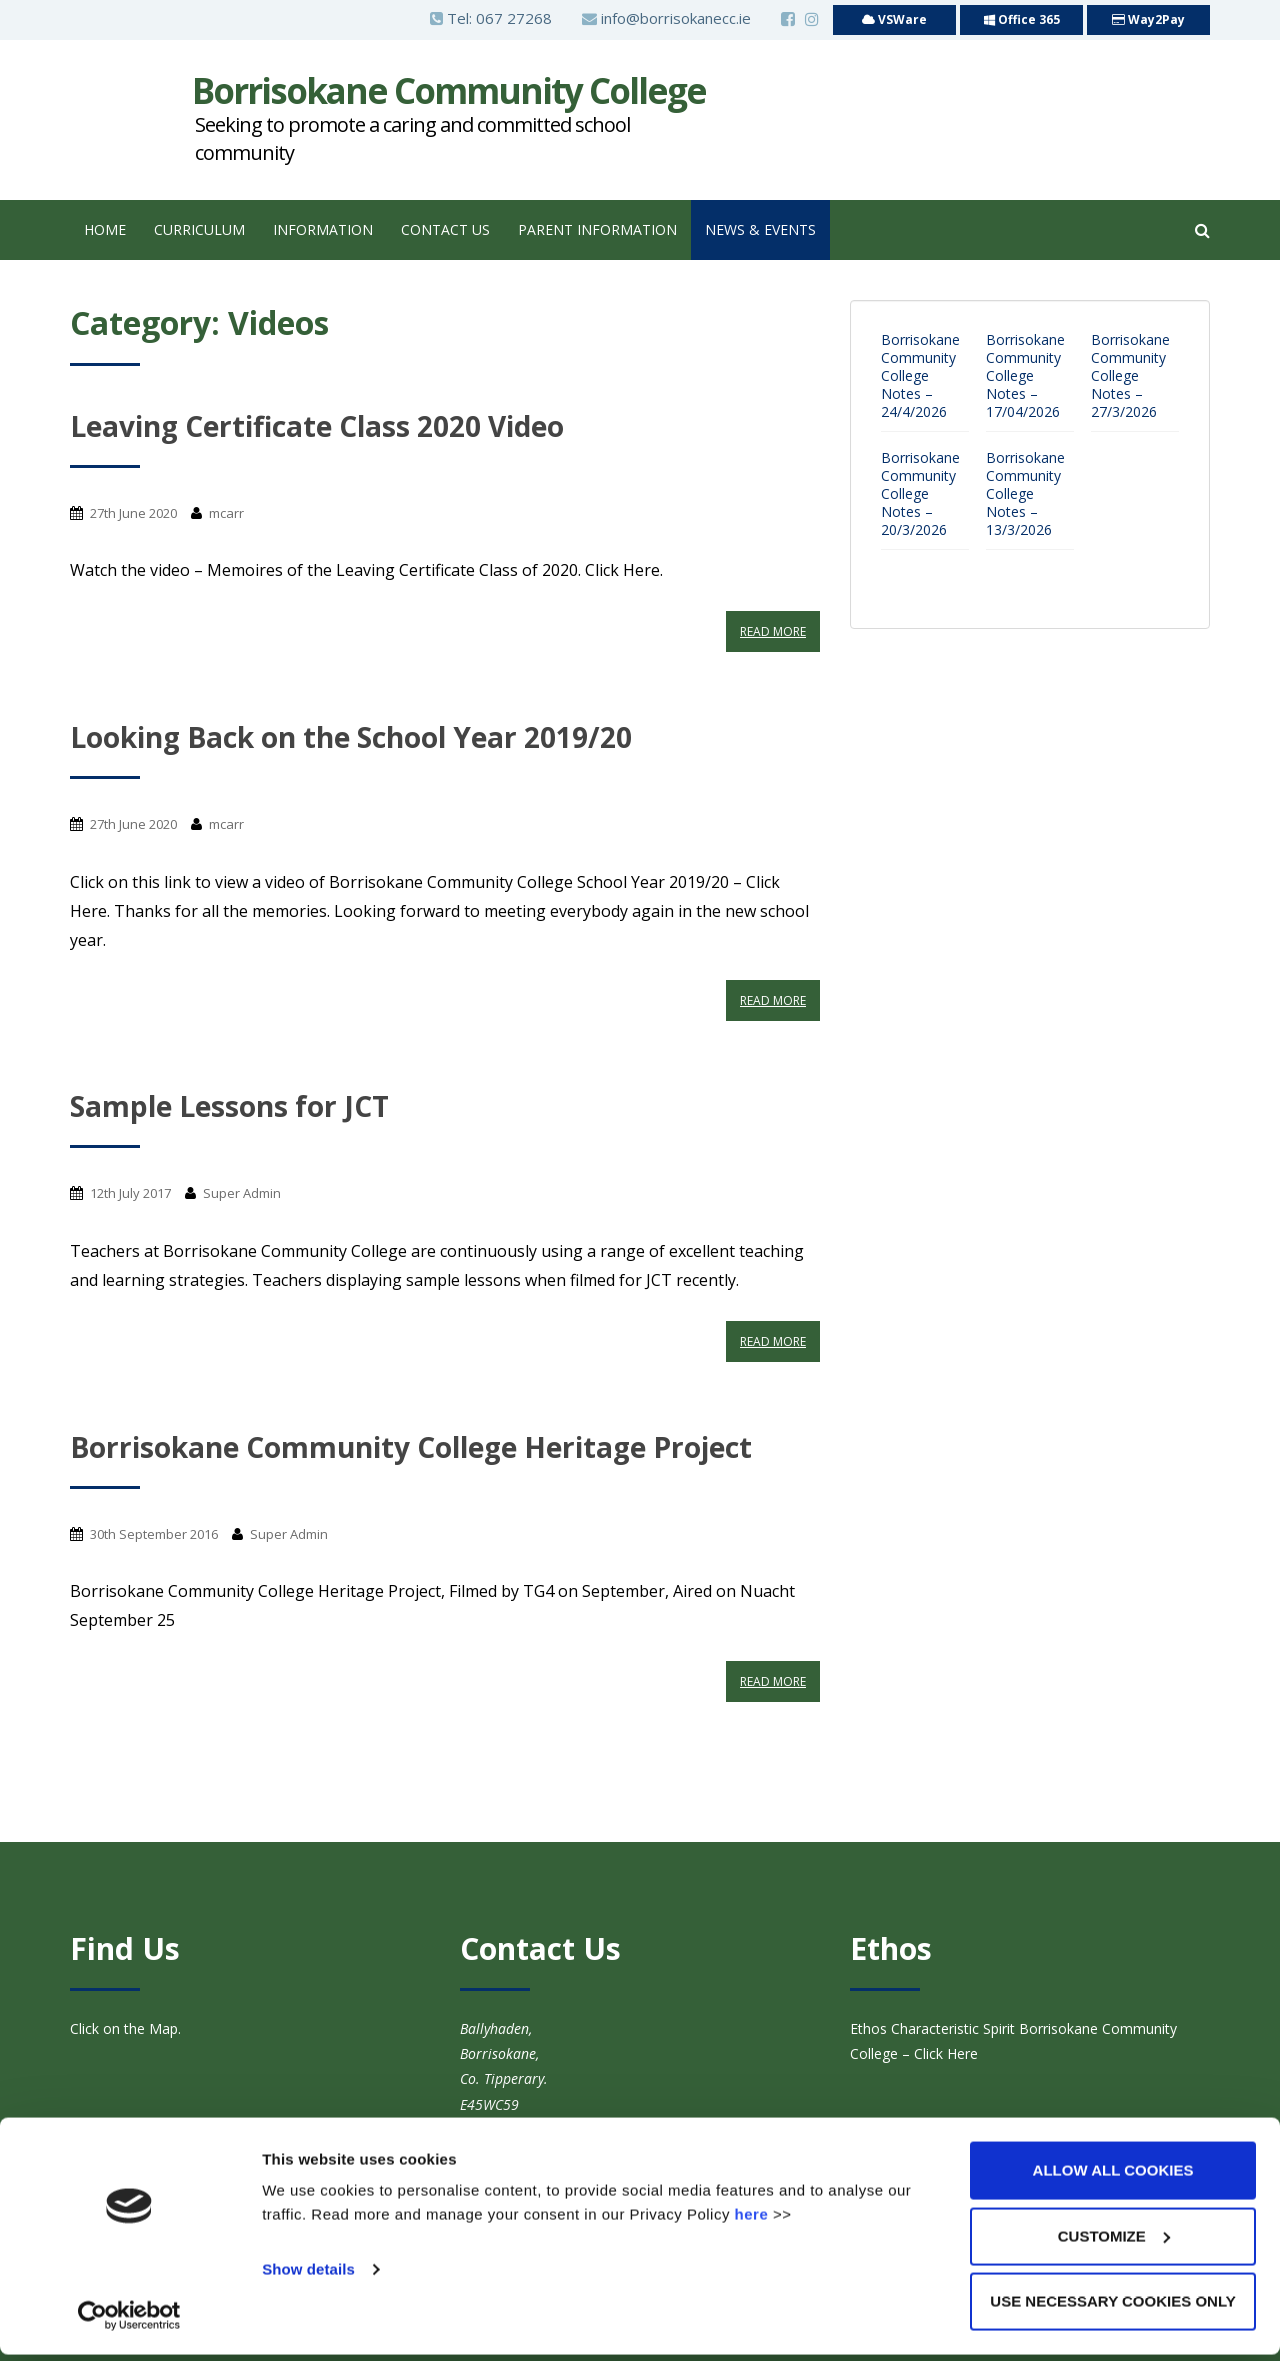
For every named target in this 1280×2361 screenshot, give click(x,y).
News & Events (760, 229)
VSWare (894, 19)
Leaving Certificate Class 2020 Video (317, 426)
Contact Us (445, 229)
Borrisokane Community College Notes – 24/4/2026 (920, 375)
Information (323, 229)
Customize (1114, 2242)
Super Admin (242, 1193)
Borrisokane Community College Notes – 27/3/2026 (1130, 375)
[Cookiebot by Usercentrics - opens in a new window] (129, 2322)
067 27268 (514, 18)
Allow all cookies (1113, 2176)
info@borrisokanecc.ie (666, 18)
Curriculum (199, 229)
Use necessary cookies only (1112, 2307)
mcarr (226, 513)
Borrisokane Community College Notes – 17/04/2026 (1025, 375)
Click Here (944, 2053)
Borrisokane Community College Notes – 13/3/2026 (1025, 493)
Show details (308, 2275)
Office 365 (1022, 19)
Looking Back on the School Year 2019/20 (351, 737)
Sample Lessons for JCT (229, 1106)
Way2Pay (1148, 19)
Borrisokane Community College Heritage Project (411, 1447)
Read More (773, 631)
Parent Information (597, 229)
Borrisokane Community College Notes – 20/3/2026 (920, 493)
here (752, 2220)
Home (105, 229)
